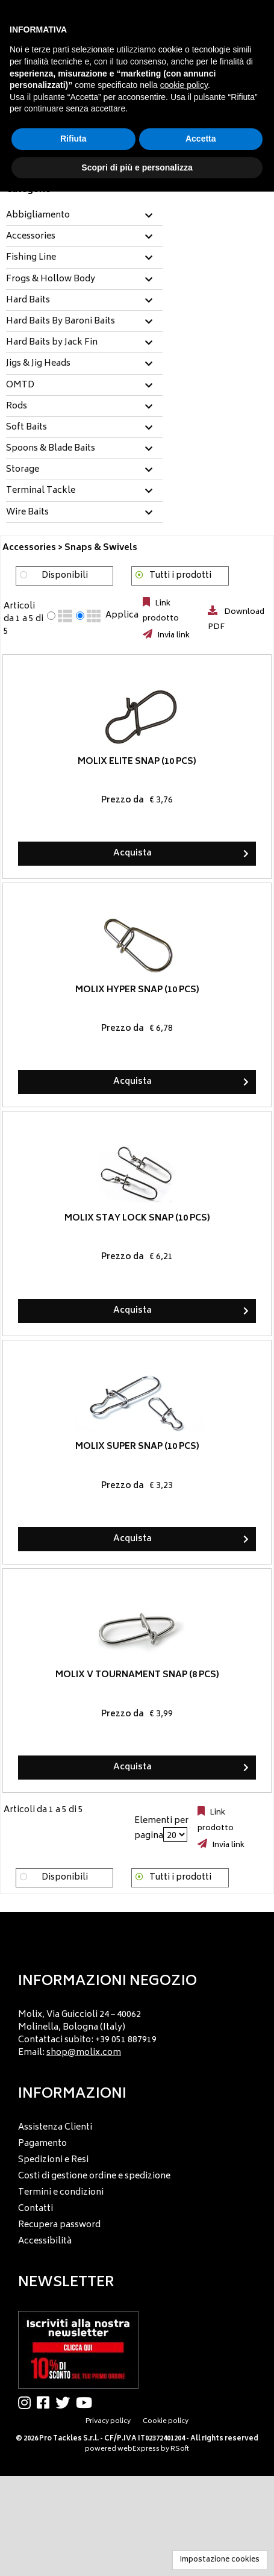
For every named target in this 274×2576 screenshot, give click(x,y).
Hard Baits (28, 300)
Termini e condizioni (61, 2192)
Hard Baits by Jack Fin (52, 342)
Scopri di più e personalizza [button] (136, 167)
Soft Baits (26, 427)
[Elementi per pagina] (175, 1834)
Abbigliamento (38, 215)
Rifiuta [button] (73, 138)
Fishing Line (31, 257)
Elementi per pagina (161, 1828)
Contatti (35, 2208)
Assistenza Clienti (55, 2127)
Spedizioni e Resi (53, 2160)
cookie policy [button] (184, 85)
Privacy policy (108, 2421)
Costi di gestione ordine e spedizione (94, 2176)
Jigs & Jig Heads (38, 363)
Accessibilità (45, 2241)
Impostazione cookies (220, 2560)
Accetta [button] (200, 138)
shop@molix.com (83, 2052)
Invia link (172, 635)
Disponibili (65, 575)
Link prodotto (161, 611)
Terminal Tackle (40, 491)
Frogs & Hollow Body (50, 279)
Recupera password (59, 2225)
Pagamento (42, 2143)
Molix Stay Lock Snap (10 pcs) (137, 1218)
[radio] (51, 615)
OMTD (20, 385)
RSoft (179, 2449)
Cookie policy (165, 2421)
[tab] (84, 216)
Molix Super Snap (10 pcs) (137, 1447)
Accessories (30, 236)
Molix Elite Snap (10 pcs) (137, 761)
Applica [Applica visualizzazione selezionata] (122, 615)
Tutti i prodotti (180, 575)
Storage (22, 469)
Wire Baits (27, 512)
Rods (16, 406)
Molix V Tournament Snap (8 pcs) (137, 1675)
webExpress (138, 2449)
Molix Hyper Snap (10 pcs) (137, 990)
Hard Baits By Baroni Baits (60, 321)
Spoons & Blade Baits (50, 448)
